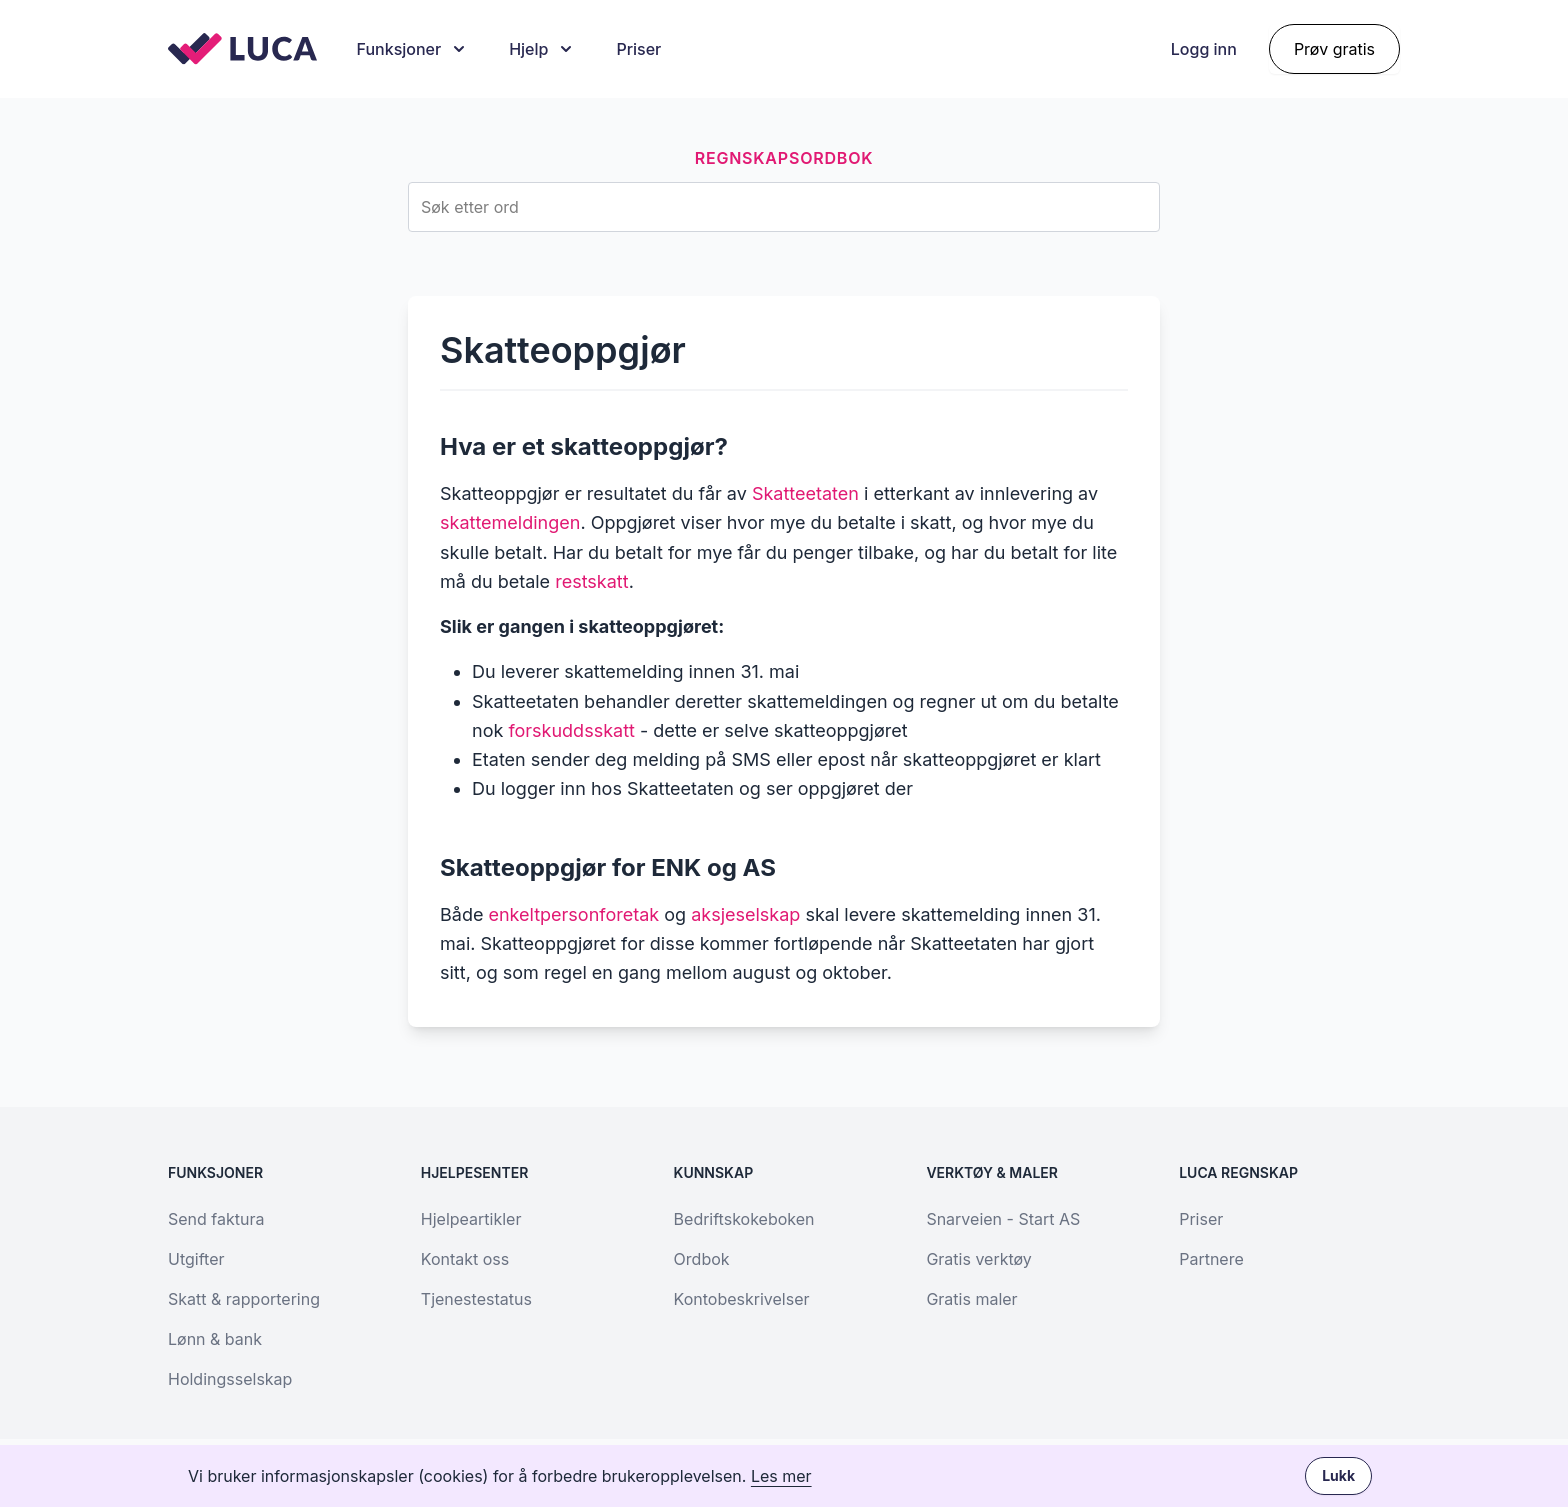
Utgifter (196, 1259)
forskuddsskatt (571, 730)
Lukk (1338, 1475)
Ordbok (702, 1259)
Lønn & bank (215, 1339)
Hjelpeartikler (471, 1219)
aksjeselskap (745, 914)
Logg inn (1204, 49)
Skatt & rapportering (244, 1299)
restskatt (591, 581)
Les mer (781, 1476)
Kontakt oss (465, 1259)
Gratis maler (971, 1299)
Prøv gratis (1334, 49)
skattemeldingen (510, 522)
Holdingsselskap (230, 1379)
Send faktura (216, 1219)
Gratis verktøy (978, 1259)
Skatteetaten (805, 493)
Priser (638, 49)
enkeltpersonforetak (573, 914)
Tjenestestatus (476, 1299)
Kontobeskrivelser (742, 1299)
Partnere (1211, 1259)
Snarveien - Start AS (1003, 1219)
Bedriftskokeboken (744, 1219)
